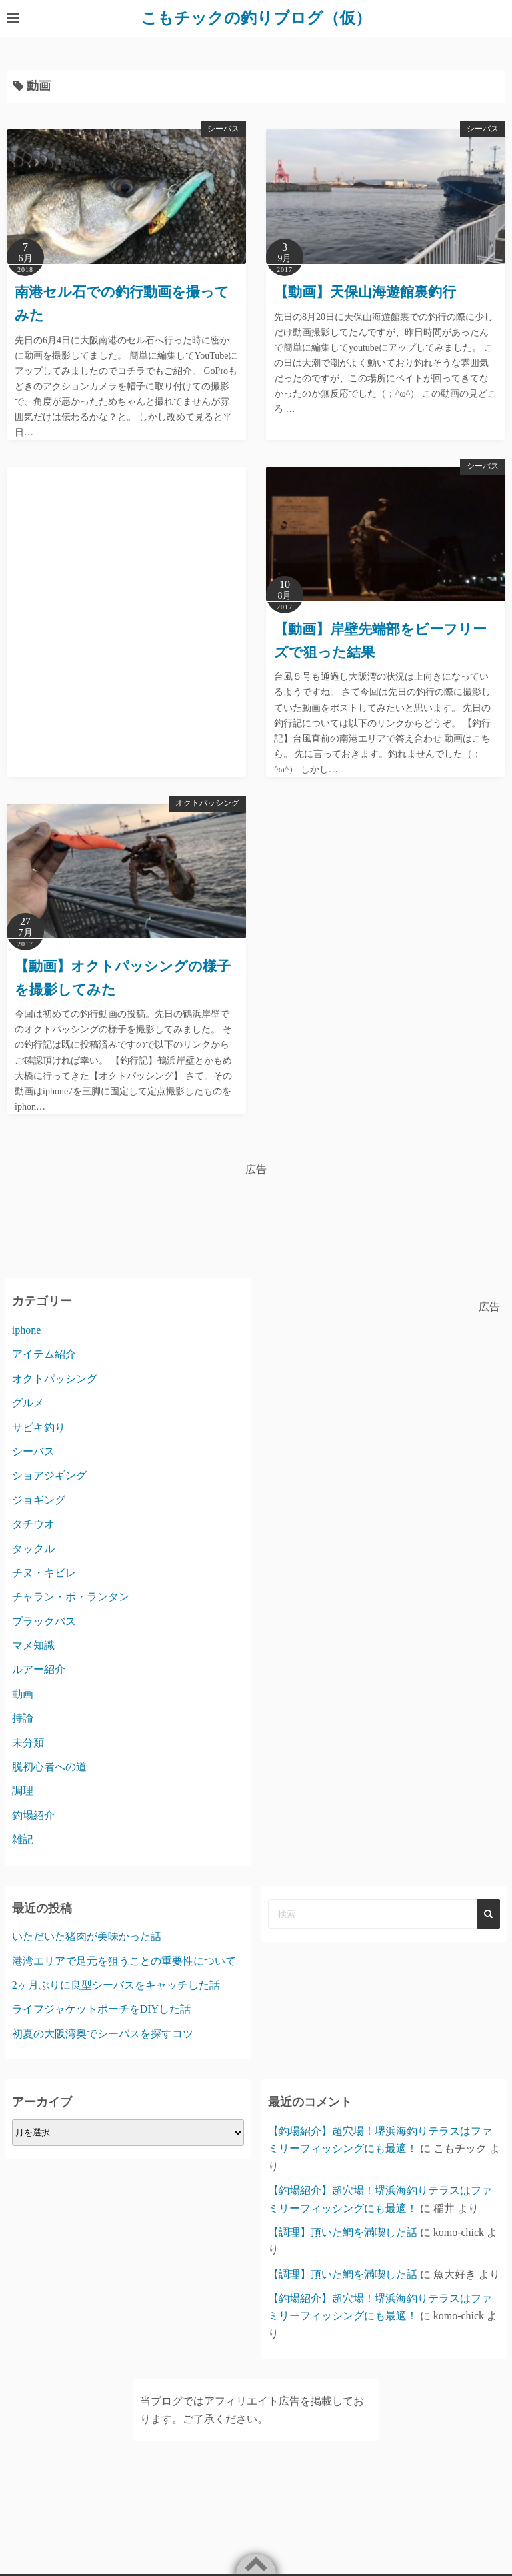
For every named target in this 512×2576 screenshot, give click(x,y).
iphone (26, 1329)
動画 (22, 1693)
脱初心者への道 (49, 1766)
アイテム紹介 (44, 1354)
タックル (33, 1548)
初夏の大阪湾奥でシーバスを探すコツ (102, 2033)
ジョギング (38, 1499)
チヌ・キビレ (44, 1572)
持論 (22, 1718)
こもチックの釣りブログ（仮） (256, 18)
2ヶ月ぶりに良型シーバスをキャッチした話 (116, 1985)
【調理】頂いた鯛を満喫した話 (342, 2231)
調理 (22, 1790)
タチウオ (33, 1524)
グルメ (28, 1402)
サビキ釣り (38, 1426)
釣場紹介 (33, 1814)
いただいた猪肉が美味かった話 (86, 1936)
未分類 (28, 1742)
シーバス (223, 128)
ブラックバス (44, 1620)
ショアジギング (49, 1475)
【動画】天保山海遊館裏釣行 (365, 292)
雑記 (22, 1839)
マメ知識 (33, 1645)
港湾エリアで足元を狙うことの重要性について (124, 1960)
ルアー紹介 (38, 1669)
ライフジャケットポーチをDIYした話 (101, 2009)
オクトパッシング (207, 802)
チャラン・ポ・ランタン (70, 1596)
